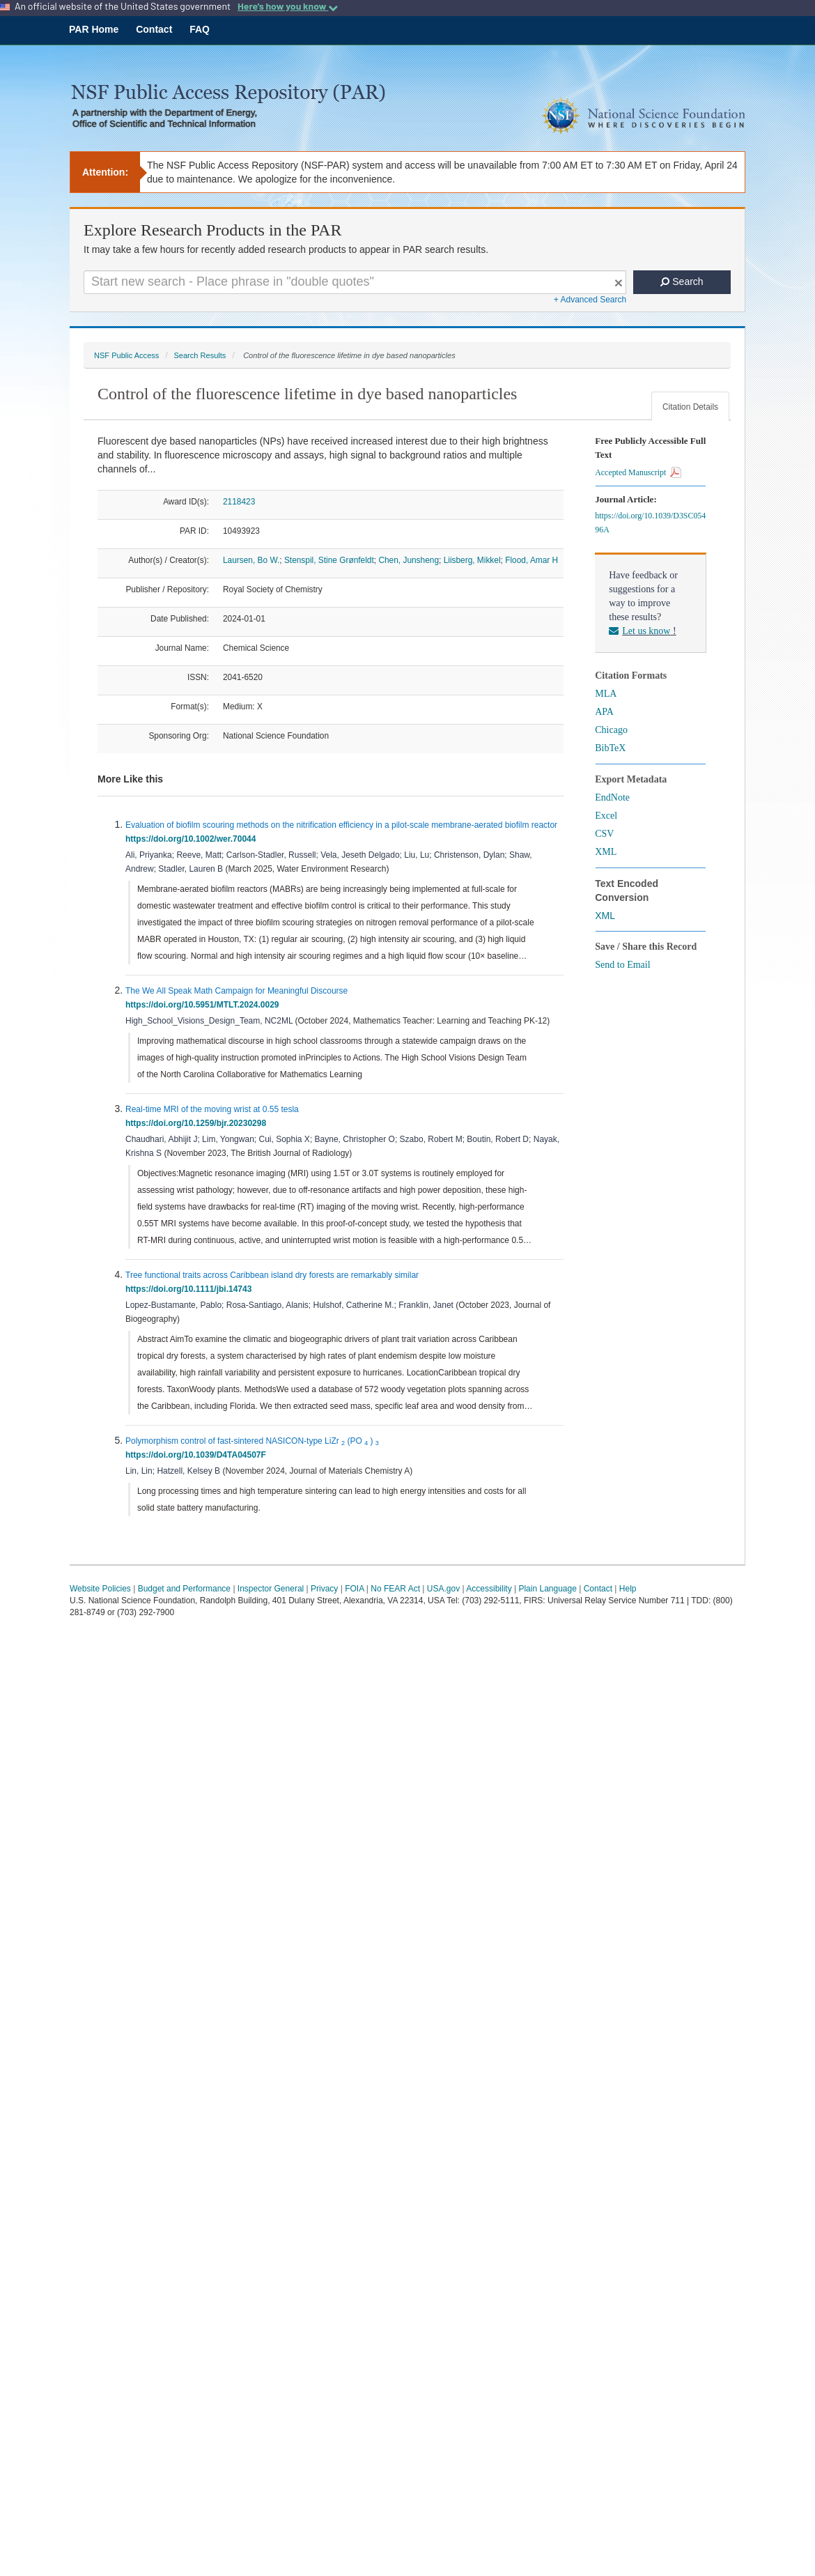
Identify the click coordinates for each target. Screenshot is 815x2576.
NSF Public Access (126, 355)
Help (628, 1589)
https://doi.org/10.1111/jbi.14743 (190, 1289)
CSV (604, 833)
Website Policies (100, 1589)
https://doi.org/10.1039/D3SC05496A (650, 522)
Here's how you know (288, 6)
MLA (605, 693)
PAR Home (93, 29)
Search (681, 281)
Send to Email (622, 964)
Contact (154, 29)
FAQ (199, 29)
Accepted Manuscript (638, 472)
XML (605, 852)
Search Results (199, 355)
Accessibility (488, 1589)
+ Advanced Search (590, 299)
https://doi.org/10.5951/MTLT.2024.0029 (204, 1005)
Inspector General (271, 1589)
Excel (606, 815)
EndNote (612, 797)
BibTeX (610, 748)
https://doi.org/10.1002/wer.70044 (193, 839)
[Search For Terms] (355, 282)
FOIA (354, 1589)
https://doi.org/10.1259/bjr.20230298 (198, 1123)
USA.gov (443, 1589)
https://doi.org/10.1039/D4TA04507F (198, 1455)
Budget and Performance (184, 1589)
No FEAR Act (395, 1589)
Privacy (324, 1589)
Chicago (611, 730)
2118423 (239, 502)
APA (604, 712)
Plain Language (547, 1589)
